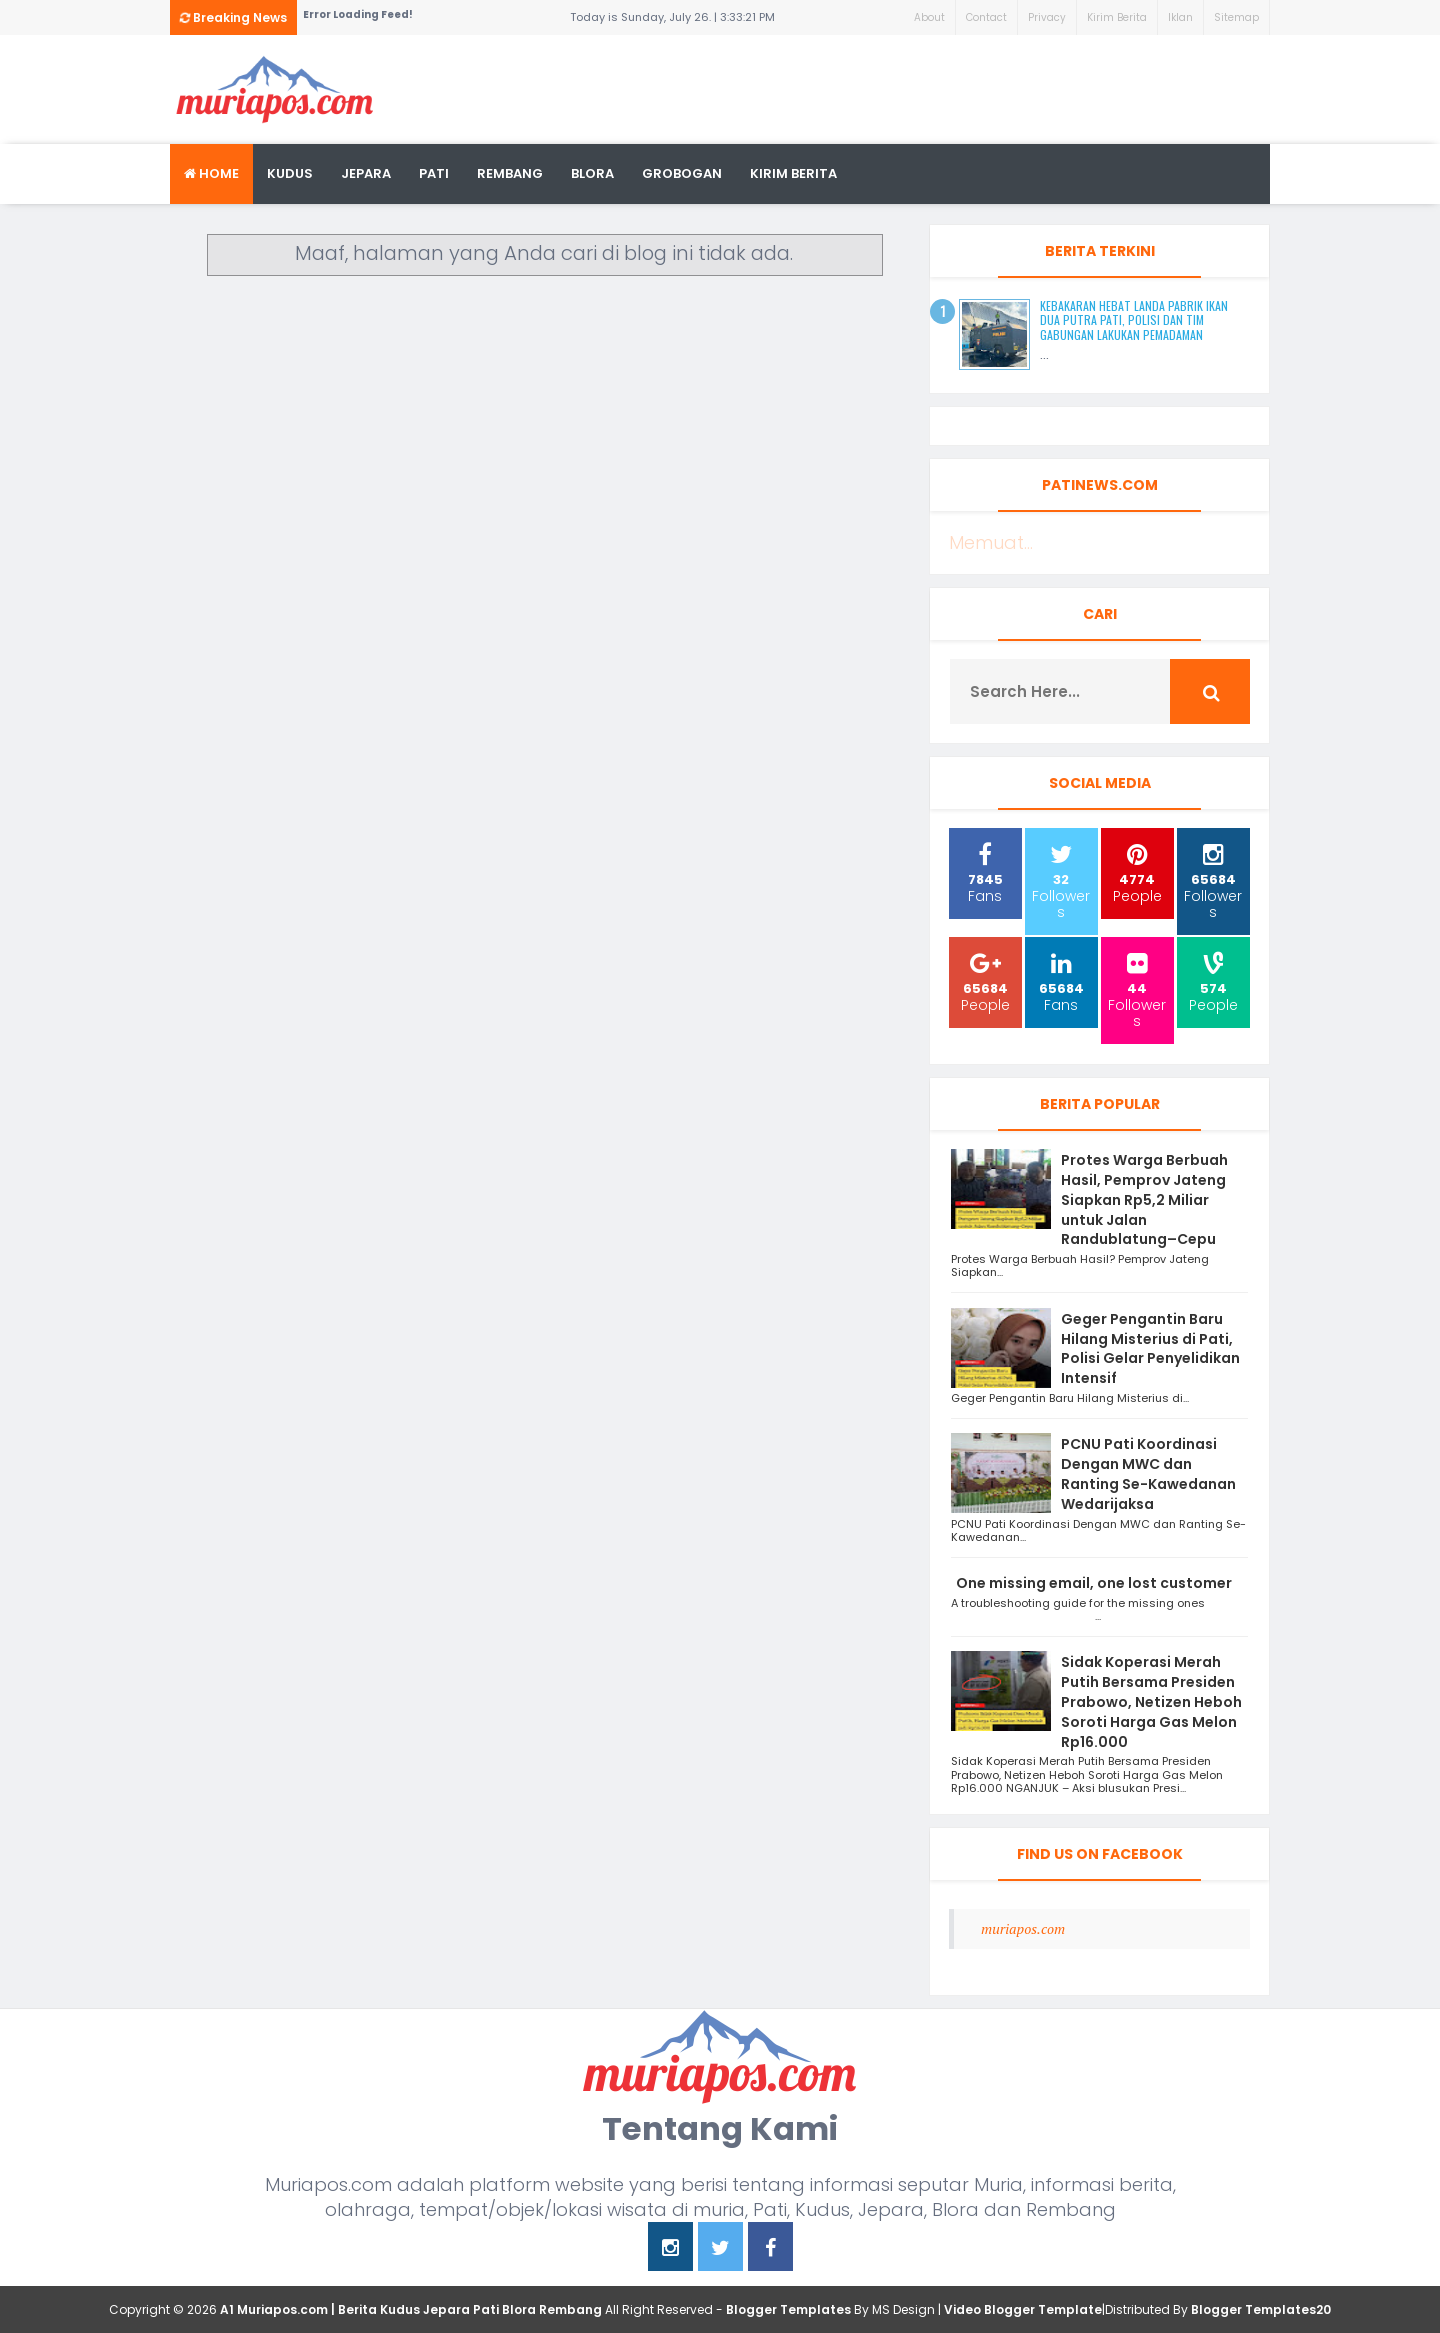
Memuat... (991, 542)
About (929, 17)
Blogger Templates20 (1261, 2309)
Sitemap (1236, 17)
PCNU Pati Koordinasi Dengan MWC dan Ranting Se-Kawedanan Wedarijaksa (1148, 1473)
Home (211, 173)
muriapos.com (1023, 1928)
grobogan (682, 173)
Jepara (366, 173)
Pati (434, 173)
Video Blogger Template (1023, 2309)
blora (592, 173)
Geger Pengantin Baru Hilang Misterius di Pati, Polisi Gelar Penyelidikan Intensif (1150, 1348)
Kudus (290, 173)
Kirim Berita (1117, 17)
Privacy (1047, 17)
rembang (510, 173)
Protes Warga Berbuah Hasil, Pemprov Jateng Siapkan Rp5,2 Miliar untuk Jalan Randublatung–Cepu (1144, 1199)
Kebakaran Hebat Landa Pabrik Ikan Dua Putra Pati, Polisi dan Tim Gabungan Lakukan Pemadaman (1134, 320)
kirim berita (793, 173)
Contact (986, 17)
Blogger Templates (788, 2309)
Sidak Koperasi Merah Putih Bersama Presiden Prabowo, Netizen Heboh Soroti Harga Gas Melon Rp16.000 (1151, 1701)
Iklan (1180, 17)
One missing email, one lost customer (1095, 1583)
